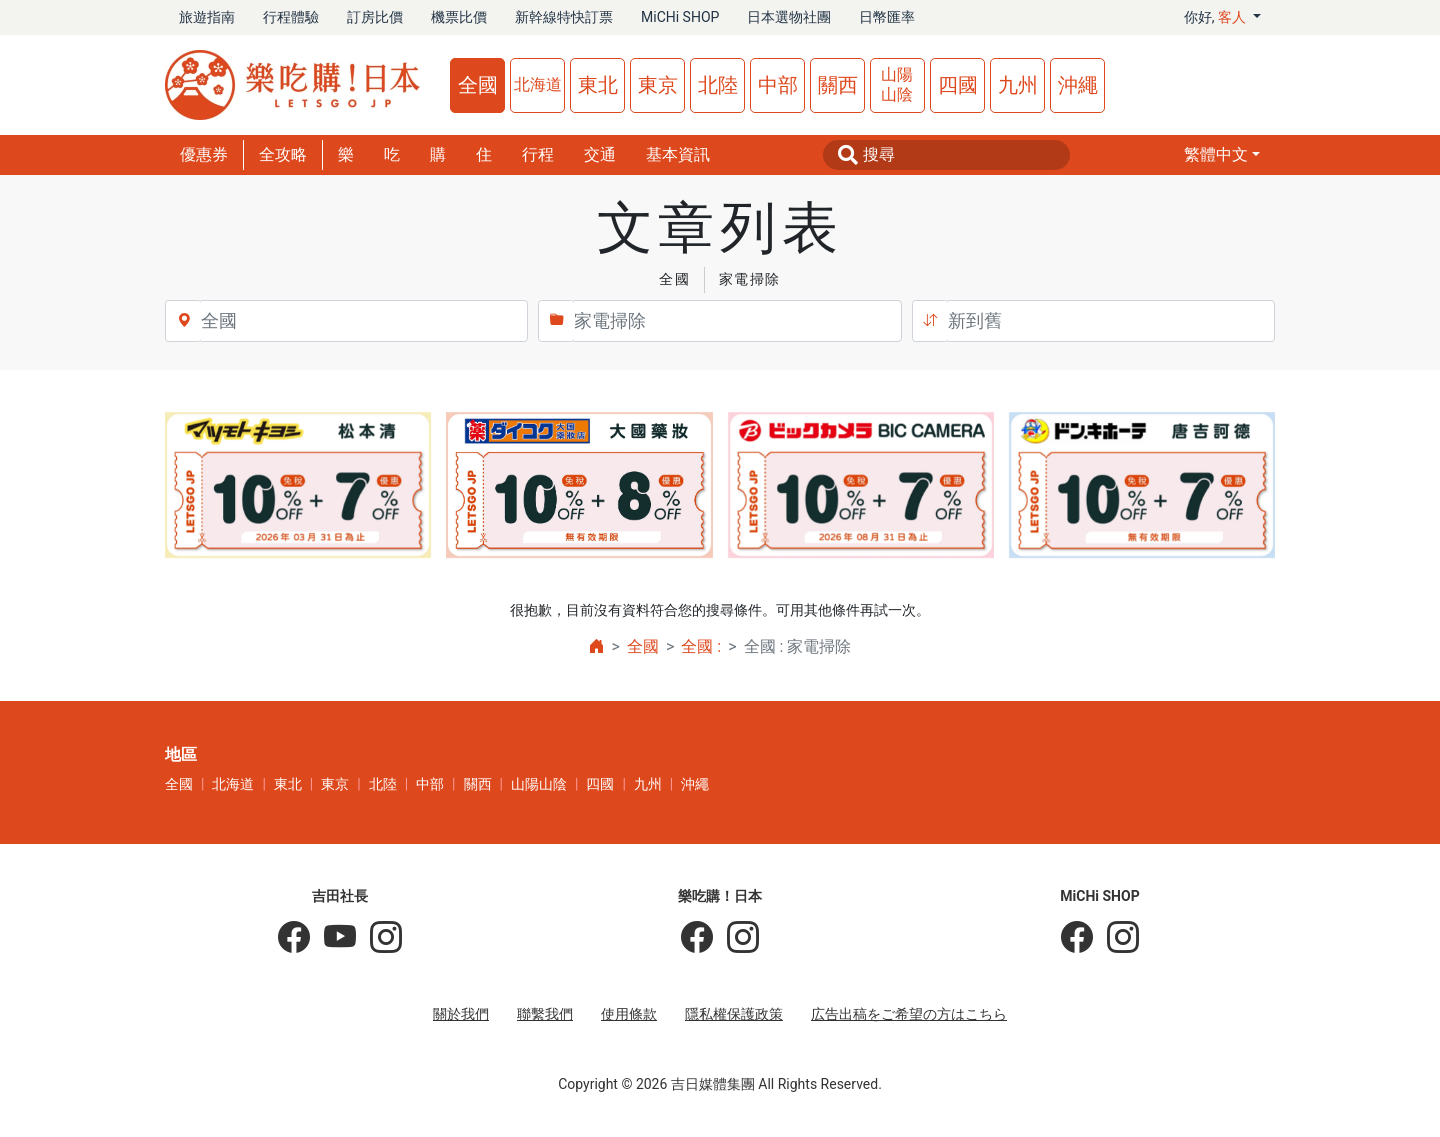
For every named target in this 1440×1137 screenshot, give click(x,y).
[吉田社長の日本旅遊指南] (294, 938)
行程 (538, 154)
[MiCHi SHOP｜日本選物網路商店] (1116, 938)
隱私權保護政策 (734, 1014)
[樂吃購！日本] (697, 938)
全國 (478, 85)
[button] (1222, 155)
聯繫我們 (545, 1014)
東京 (658, 85)
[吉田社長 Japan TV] (333, 938)
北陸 (718, 85)
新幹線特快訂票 (564, 17)
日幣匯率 (887, 17)
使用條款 (629, 1014)
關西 (838, 85)
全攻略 (283, 154)
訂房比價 (375, 17)
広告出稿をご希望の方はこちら (909, 1014)
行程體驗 (291, 17)
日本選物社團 (789, 17)
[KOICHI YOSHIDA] (379, 938)
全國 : (701, 646)
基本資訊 (678, 154)
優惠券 (204, 154)
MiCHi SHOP (680, 17)
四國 (958, 85)
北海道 (538, 84)
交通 (600, 154)
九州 (1018, 85)
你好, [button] (1217, 17)
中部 (778, 85)
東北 (598, 85)
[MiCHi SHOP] (1077, 938)
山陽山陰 (897, 84)
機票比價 (459, 17)
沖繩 (1078, 85)
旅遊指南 (207, 17)
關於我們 (461, 1014)
